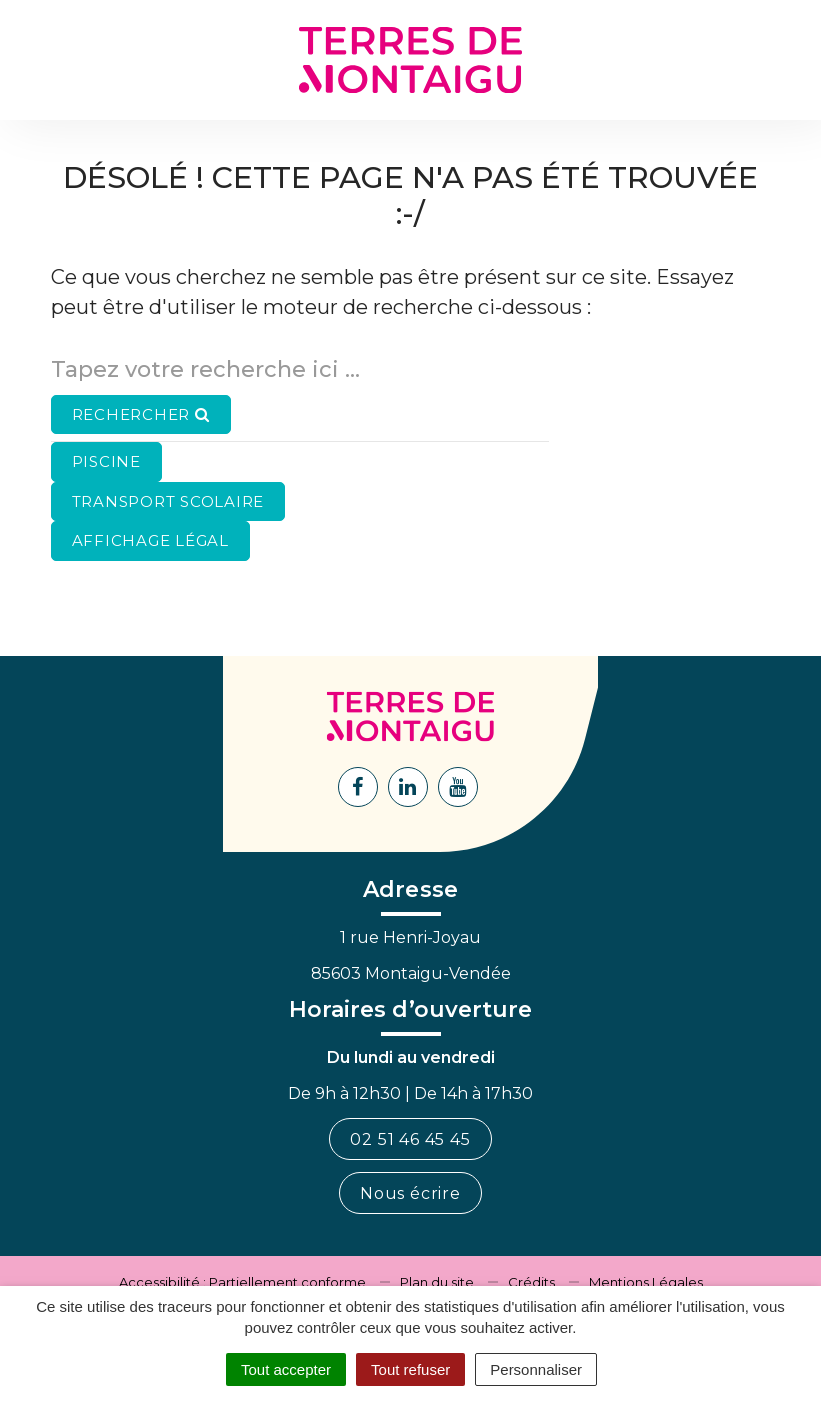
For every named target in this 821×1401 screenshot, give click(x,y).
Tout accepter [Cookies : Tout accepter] (286, 1369)
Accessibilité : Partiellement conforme (242, 1282)
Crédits (531, 1282)
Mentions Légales (646, 1282)
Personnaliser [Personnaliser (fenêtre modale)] (536, 1369)
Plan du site (437, 1282)
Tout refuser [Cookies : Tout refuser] (410, 1369)
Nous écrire (410, 1193)
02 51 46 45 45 (410, 1139)
